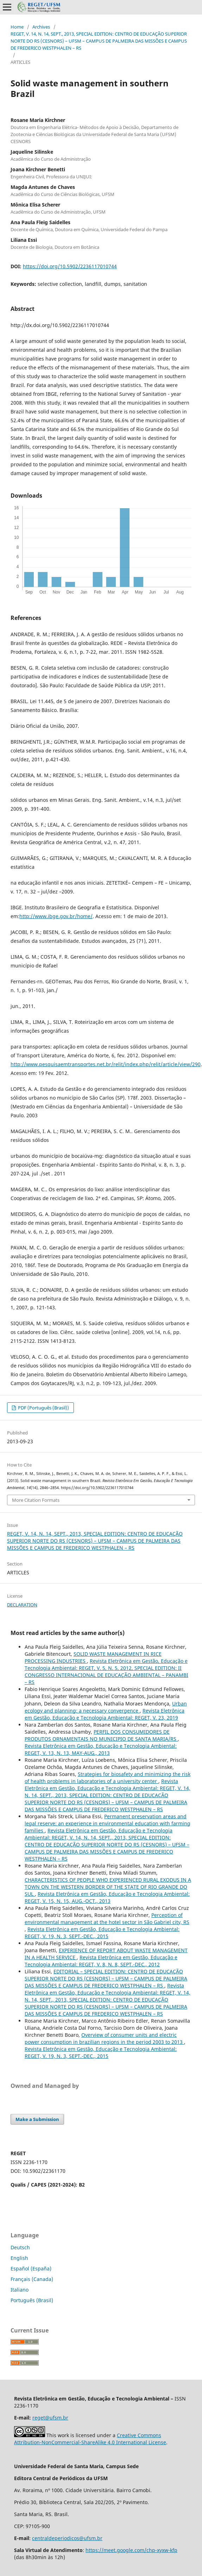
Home (17, 27)
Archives (41, 27)
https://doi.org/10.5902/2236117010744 (70, 266)
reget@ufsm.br (50, 2417)
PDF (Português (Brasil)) (43, 1407)
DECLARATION (22, 1604)
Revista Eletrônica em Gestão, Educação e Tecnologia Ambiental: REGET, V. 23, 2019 (104, 1714)
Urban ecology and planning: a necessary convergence (106, 1707)
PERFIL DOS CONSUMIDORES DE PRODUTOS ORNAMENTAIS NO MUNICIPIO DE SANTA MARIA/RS (101, 1735)
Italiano (20, 2289)
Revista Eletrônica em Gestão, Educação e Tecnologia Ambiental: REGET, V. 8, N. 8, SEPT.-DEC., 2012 (101, 1961)
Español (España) (31, 2268)
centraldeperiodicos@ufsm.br (67, 2538)
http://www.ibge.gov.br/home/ (56, 916)
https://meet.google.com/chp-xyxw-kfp (131, 2550)
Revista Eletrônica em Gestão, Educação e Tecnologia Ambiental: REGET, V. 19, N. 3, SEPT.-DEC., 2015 (102, 1932)
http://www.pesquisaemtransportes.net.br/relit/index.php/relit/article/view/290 (106, 1064)
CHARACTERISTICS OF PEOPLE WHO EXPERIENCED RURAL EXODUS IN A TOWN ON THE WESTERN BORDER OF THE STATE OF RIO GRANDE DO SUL (108, 1886)
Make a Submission (37, 2119)
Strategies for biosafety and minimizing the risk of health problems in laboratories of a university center (107, 1777)
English (19, 2258)
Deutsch (20, 2247)
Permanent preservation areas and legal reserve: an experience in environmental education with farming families (107, 1823)
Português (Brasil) (32, 2300)
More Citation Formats (35, 1500)
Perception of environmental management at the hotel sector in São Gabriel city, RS (107, 1918)
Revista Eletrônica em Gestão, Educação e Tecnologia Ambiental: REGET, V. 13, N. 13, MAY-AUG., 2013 (101, 1749)
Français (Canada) (32, 2279)
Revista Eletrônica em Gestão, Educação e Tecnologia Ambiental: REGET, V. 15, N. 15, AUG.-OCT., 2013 (107, 1897)
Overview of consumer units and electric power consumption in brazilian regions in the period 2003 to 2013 (104, 2038)
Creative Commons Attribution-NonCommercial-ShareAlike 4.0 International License (90, 2439)
